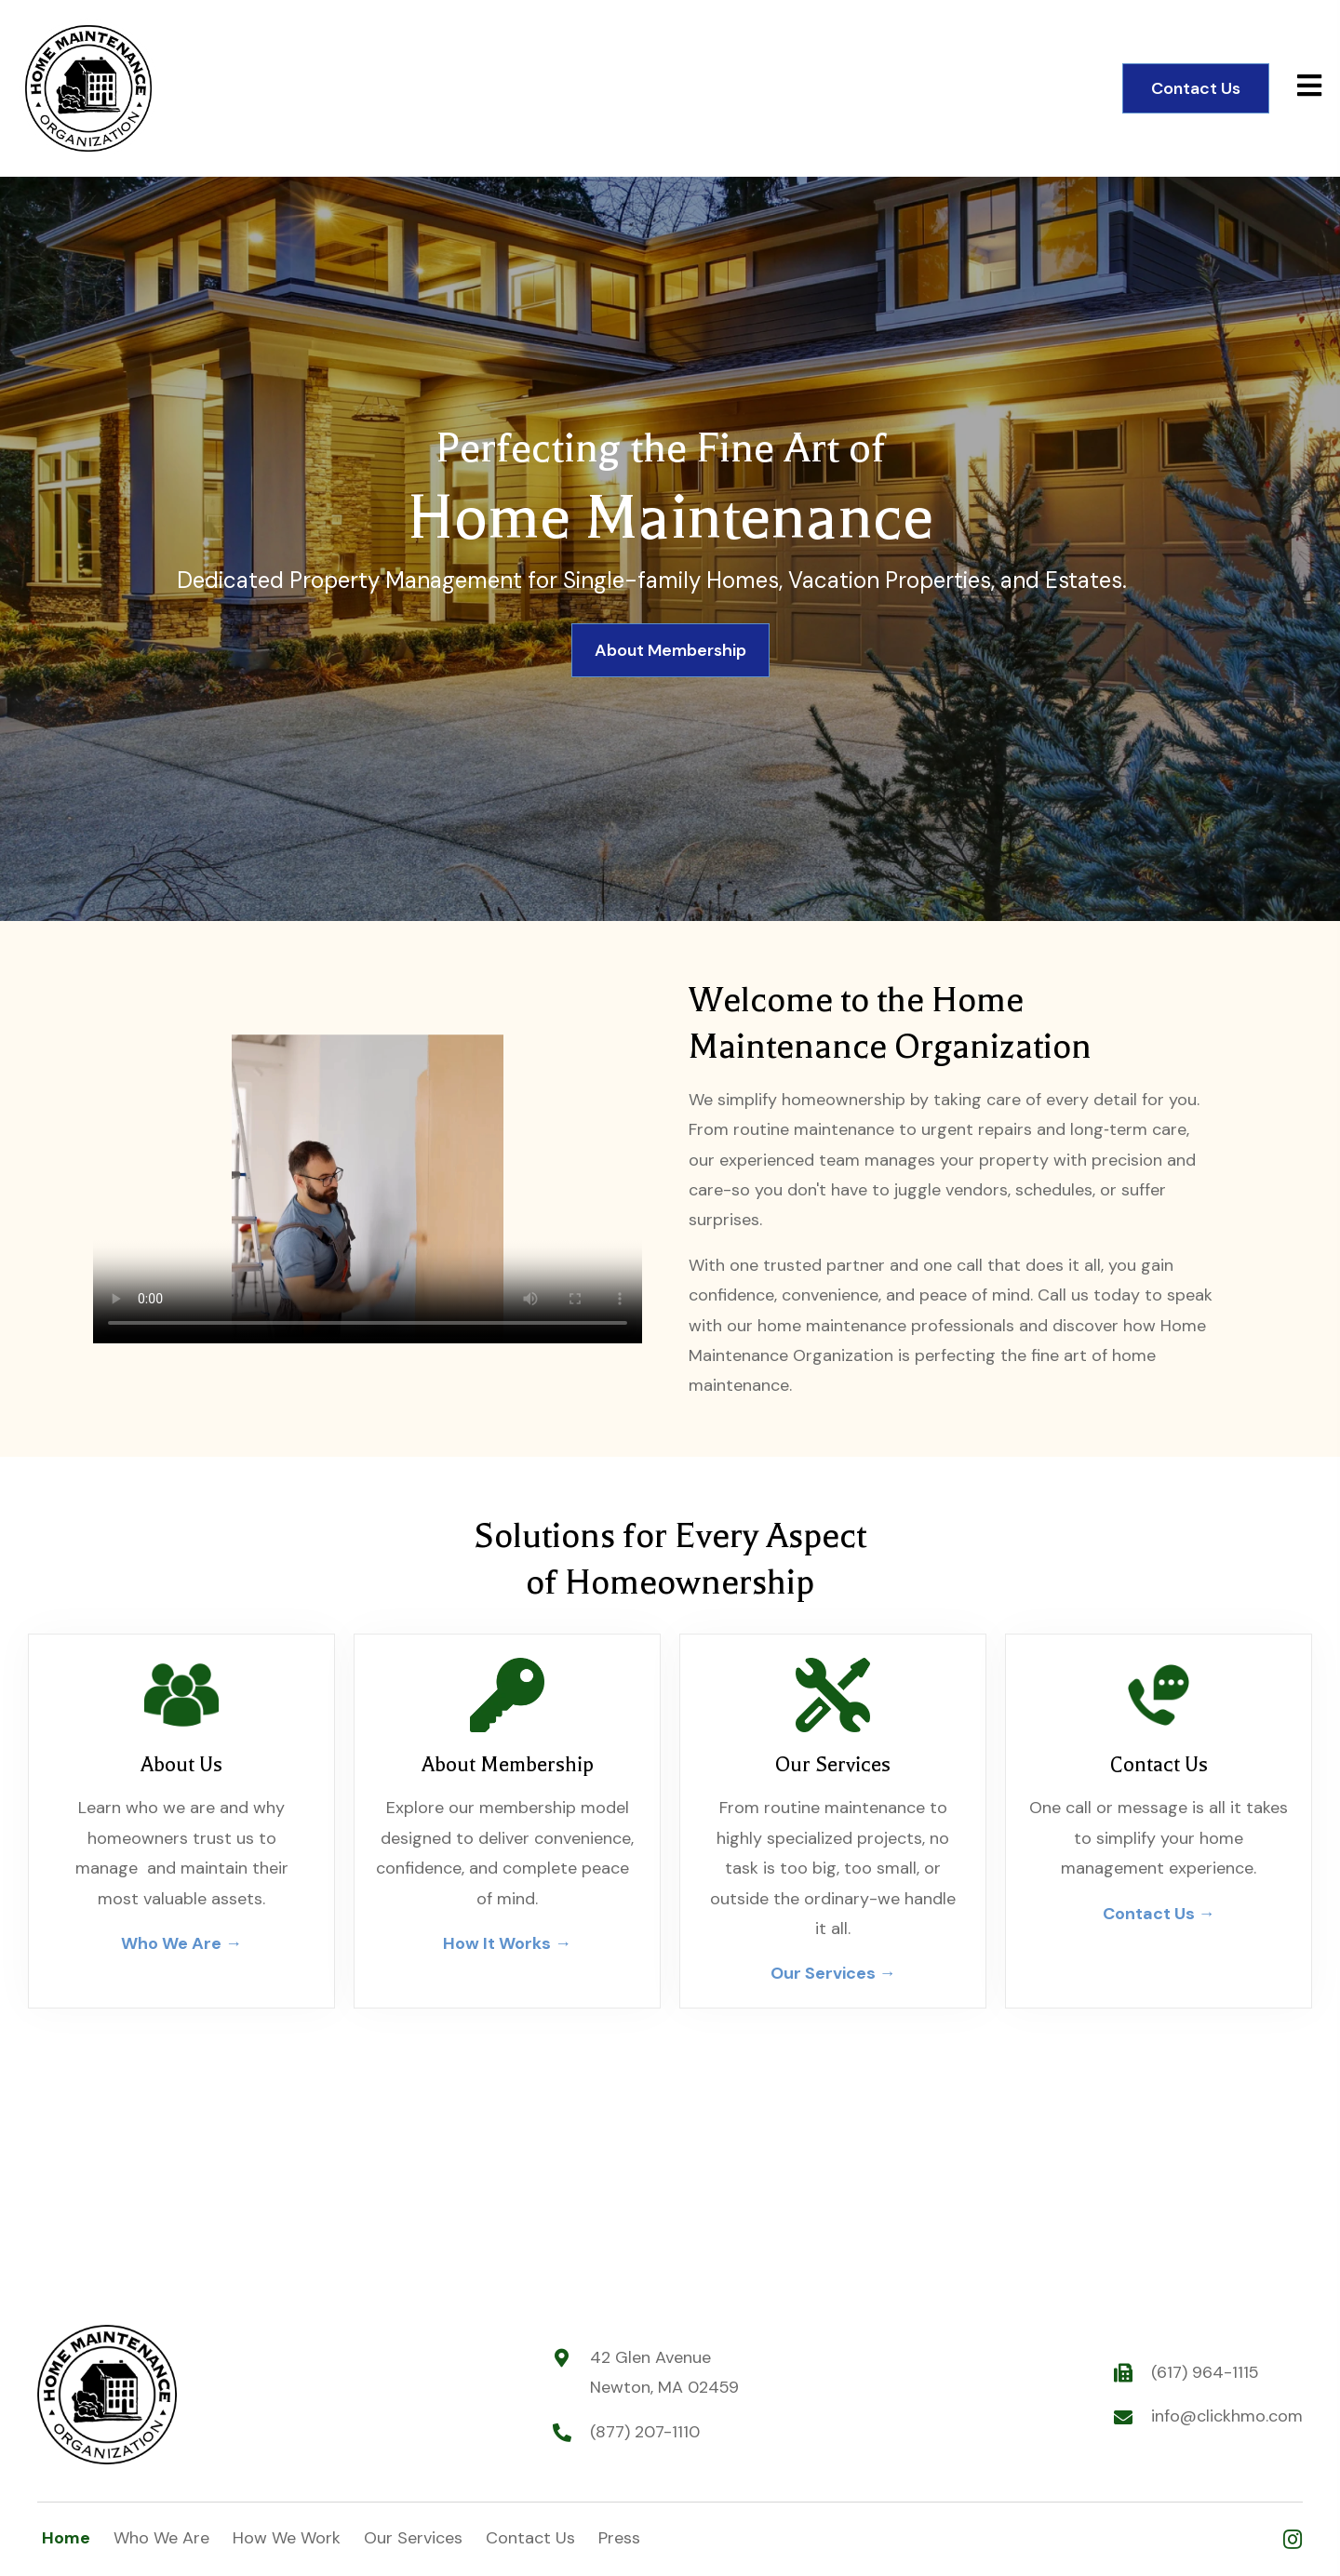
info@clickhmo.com (1227, 2416)
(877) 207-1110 (645, 2432)
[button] (1292, 2539)
